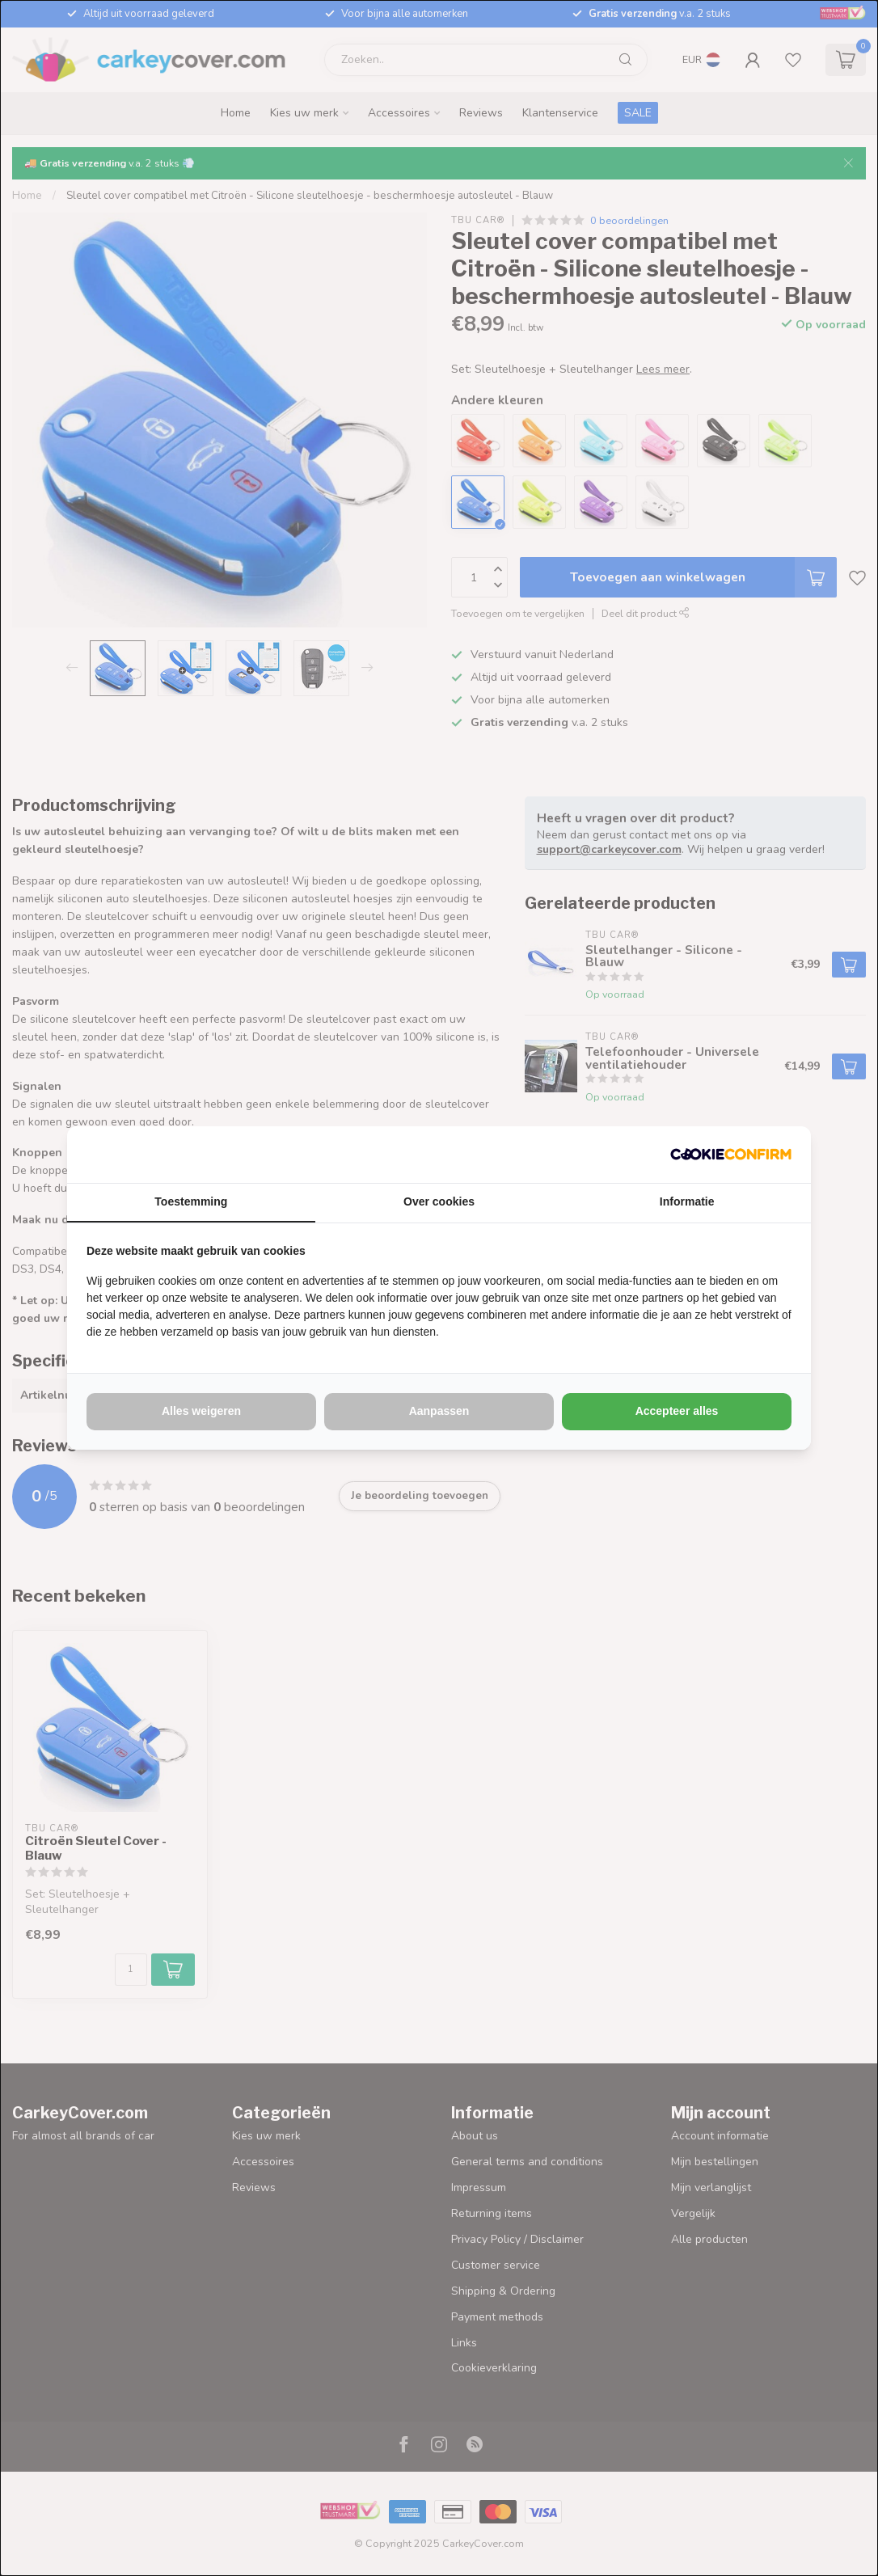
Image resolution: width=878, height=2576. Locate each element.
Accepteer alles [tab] (677, 1410)
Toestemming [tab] (190, 1201)
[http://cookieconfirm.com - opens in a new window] (730, 1154)
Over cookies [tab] (439, 1201)
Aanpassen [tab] (439, 1410)
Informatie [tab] (687, 1201)
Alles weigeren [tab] (201, 1410)
